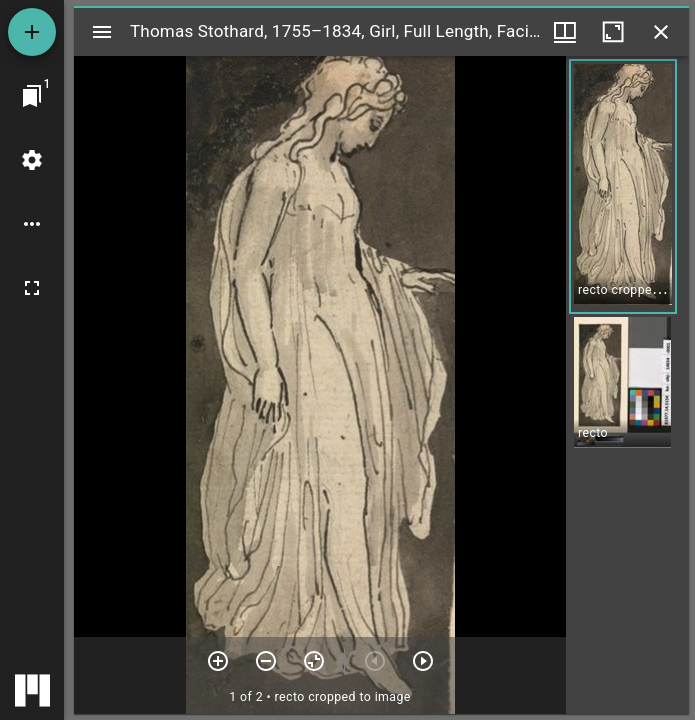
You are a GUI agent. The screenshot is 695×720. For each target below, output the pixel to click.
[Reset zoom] (314, 661)
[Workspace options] (32, 224)
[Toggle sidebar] (102, 32)
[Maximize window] (613, 32)
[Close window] (661, 32)
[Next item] (423, 661)
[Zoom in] (218, 661)
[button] (623, 186)
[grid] (627, 385)
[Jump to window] (32, 96)
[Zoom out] (266, 661)
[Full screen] (32, 288)
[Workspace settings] (32, 160)
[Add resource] (32, 32)
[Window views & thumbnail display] (565, 32)
